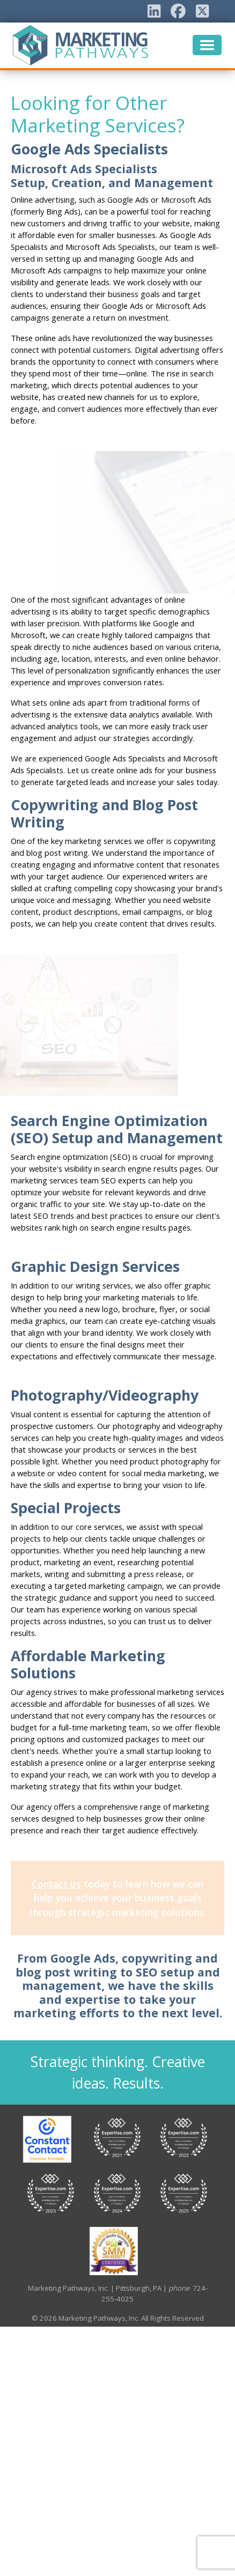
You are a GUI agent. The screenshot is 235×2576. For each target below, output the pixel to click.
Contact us (56, 1883)
